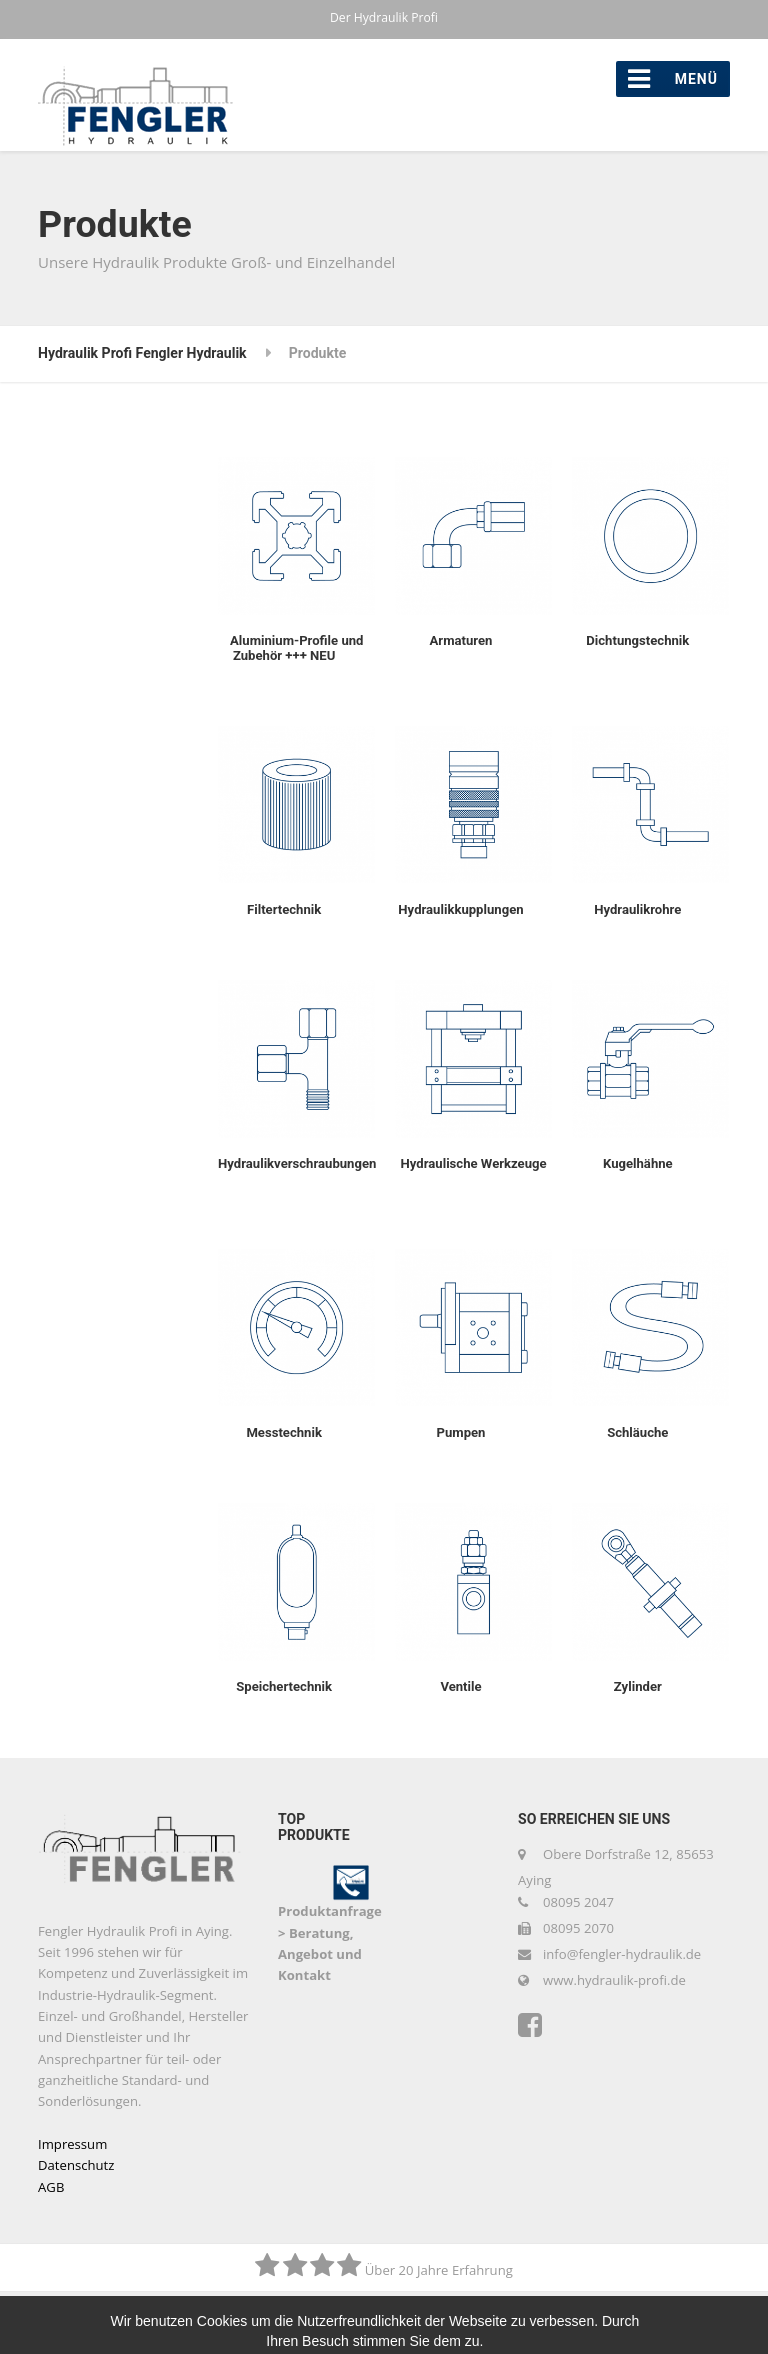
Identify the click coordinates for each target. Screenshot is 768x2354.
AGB (51, 2187)
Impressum (72, 2144)
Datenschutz (76, 2165)
